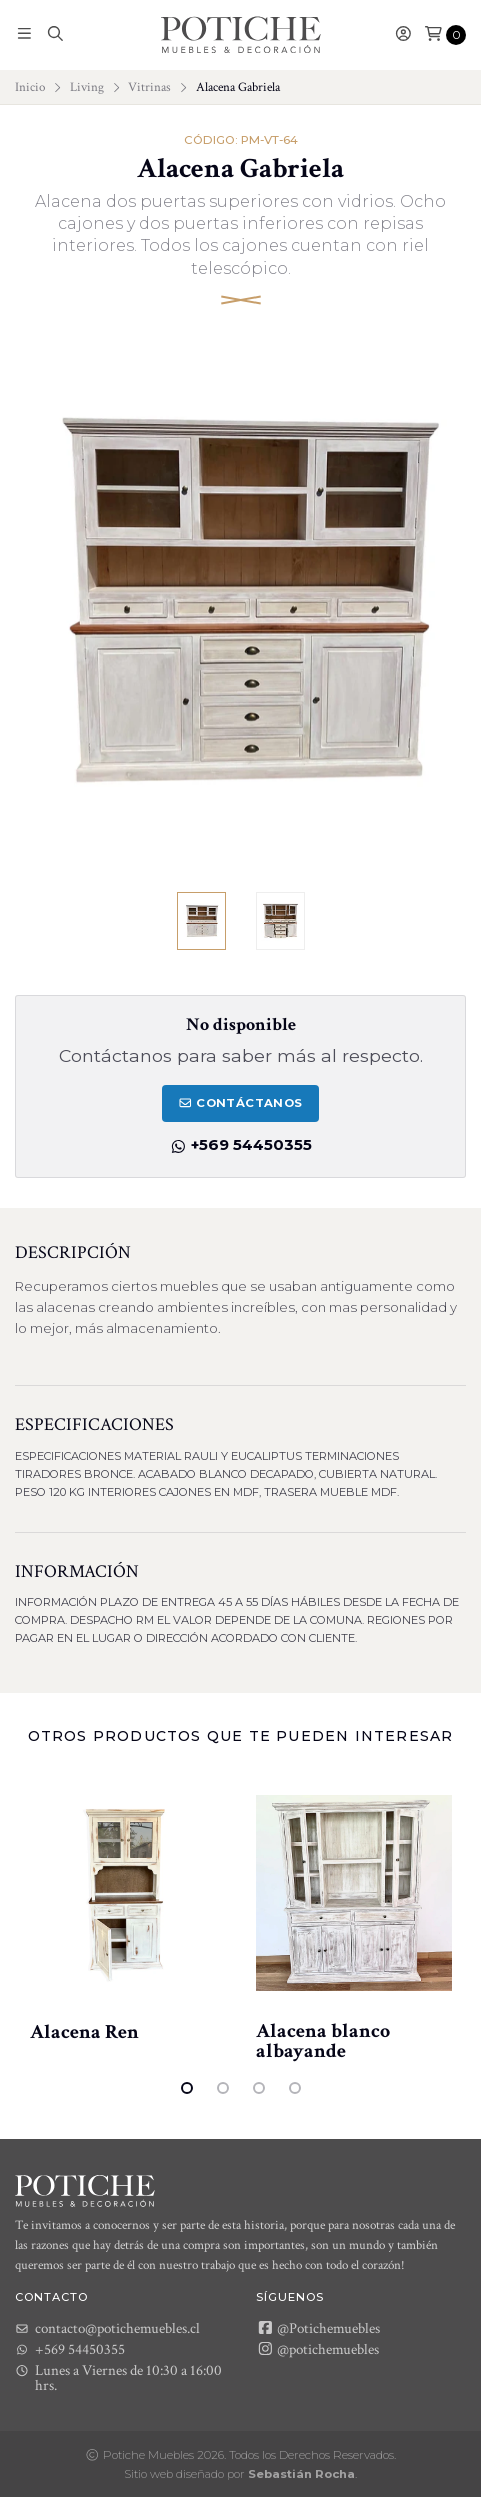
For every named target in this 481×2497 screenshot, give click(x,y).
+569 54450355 (241, 1144)
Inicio (30, 87)
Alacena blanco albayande (323, 2041)
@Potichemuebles (318, 2328)
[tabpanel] (128, 1909)
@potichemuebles (318, 2349)
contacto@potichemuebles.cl (107, 2328)
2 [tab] (223, 2088)
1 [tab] (187, 2088)
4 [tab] (295, 2088)
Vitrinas (149, 87)
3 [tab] (259, 2088)
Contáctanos (240, 1104)
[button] (24, 35)
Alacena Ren (84, 2032)
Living (87, 87)
